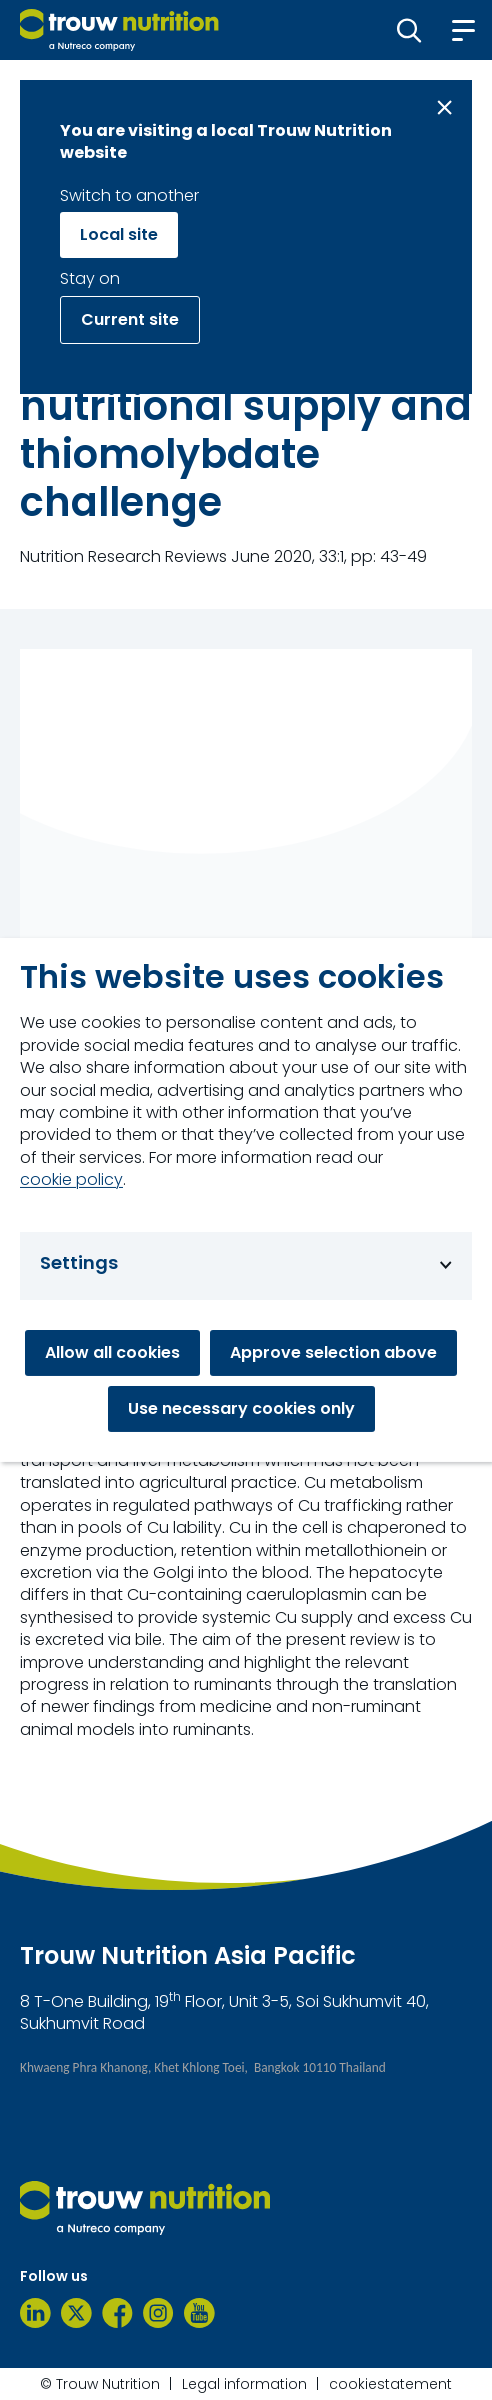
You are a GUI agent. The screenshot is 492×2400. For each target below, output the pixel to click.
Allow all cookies (112, 1352)
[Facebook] (117, 2313)
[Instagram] (158, 2313)
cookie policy (71, 1180)
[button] (409, 30)
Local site (119, 234)
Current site (130, 319)
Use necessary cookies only (241, 1408)
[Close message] (444, 107)
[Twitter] (76, 2313)
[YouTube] (199, 2313)
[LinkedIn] (35, 2313)
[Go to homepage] (119, 30)
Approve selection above (333, 1352)
